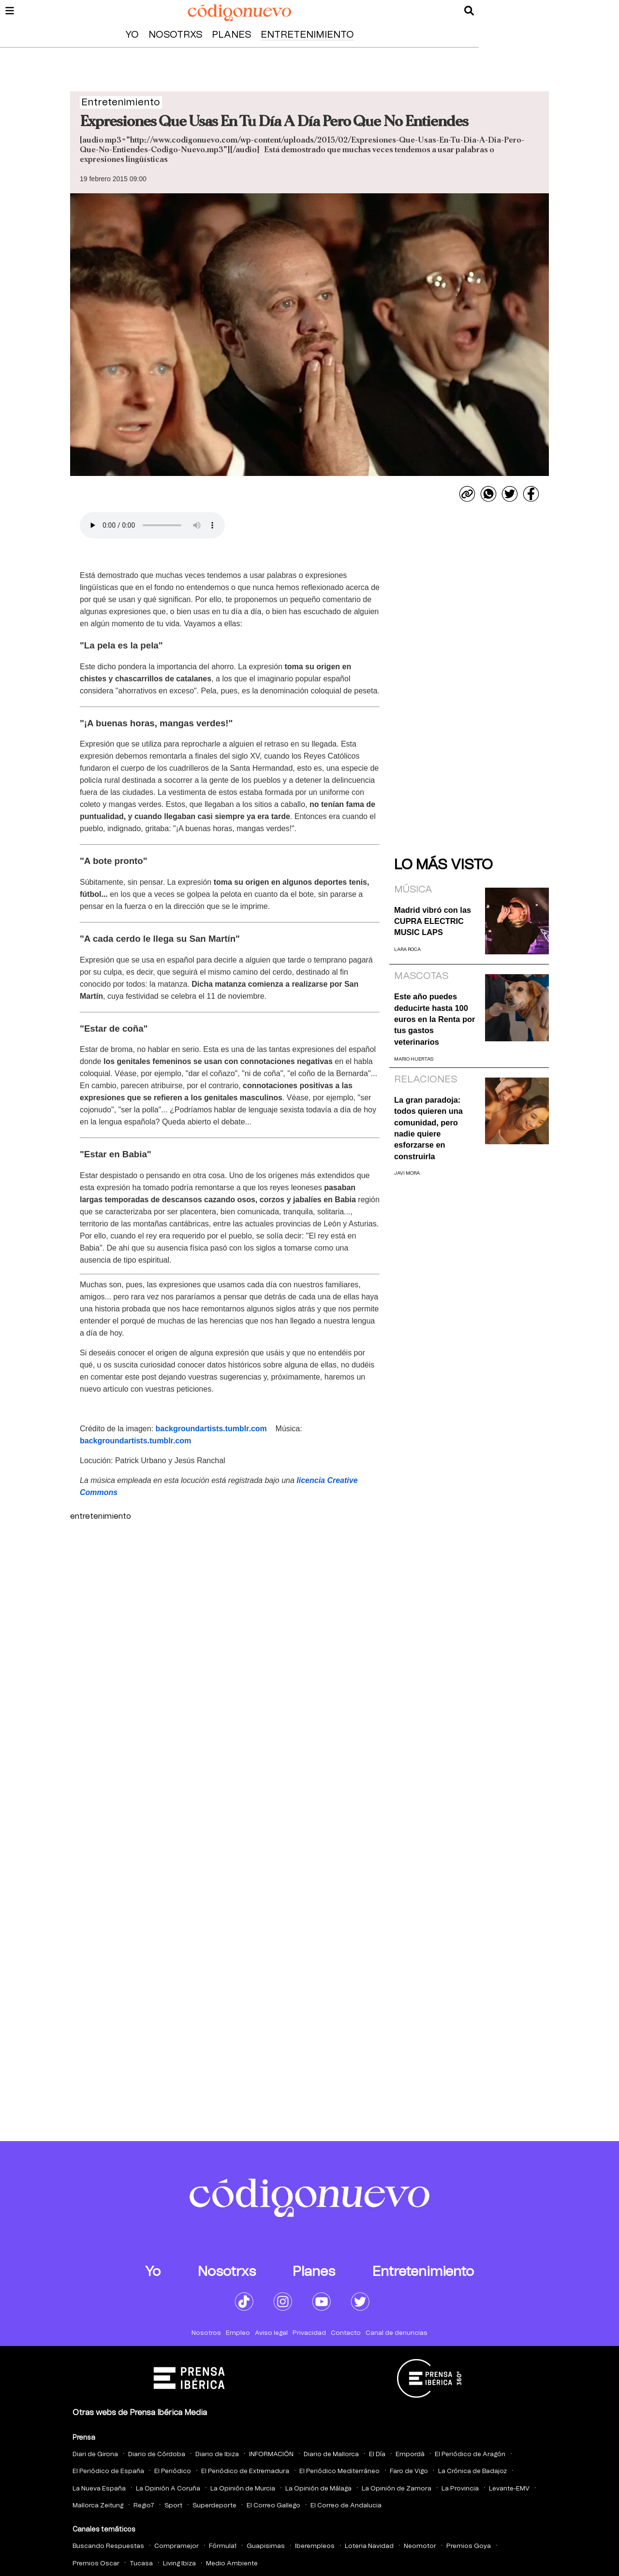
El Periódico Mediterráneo (339, 2471)
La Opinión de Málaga (318, 2489)
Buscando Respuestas (108, 2546)
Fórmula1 (222, 2546)
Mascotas (421, 976)
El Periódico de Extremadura (245, 2471)
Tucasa (141, 2564)
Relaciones (425, 1079)
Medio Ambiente (232, 2564)
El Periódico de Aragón (470, 2454)
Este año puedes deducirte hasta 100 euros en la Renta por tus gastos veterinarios (434, 1019)
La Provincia (460, 2489)
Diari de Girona (95, 2454)
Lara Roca (407, 949)
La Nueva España (99, 2489)
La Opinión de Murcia (242, 2489)
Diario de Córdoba (156, 2454)
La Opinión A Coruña (168, 2489)
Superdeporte (214, 2506)
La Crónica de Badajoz (472, 2471)
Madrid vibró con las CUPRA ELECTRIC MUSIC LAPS (432, 921)
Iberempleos (315, 2546)
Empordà (410, 2454)
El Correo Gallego (273, 2506)
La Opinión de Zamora (396, 2489)
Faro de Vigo (409, 2471)
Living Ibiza (179, 2564)
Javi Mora (407, 1173)
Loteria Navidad (369, 2546)
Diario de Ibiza (217, 2454)
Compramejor (176, 2546)
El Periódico (172, 2471)
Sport (173, 2506)
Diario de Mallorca (331, 2454)
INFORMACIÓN (271, 2454)
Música (413, 889)
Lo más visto (443, 865)
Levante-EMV (509, 2489)
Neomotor (420, 2546)
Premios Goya (468, 2546)
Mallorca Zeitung (98, 2506)
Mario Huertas (413, 1059)
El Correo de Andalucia (346, 2506)
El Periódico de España (108, 2471)
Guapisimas (266, 2546)
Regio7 (143, 2506)
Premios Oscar (96, 2564)
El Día (377, 2454)
